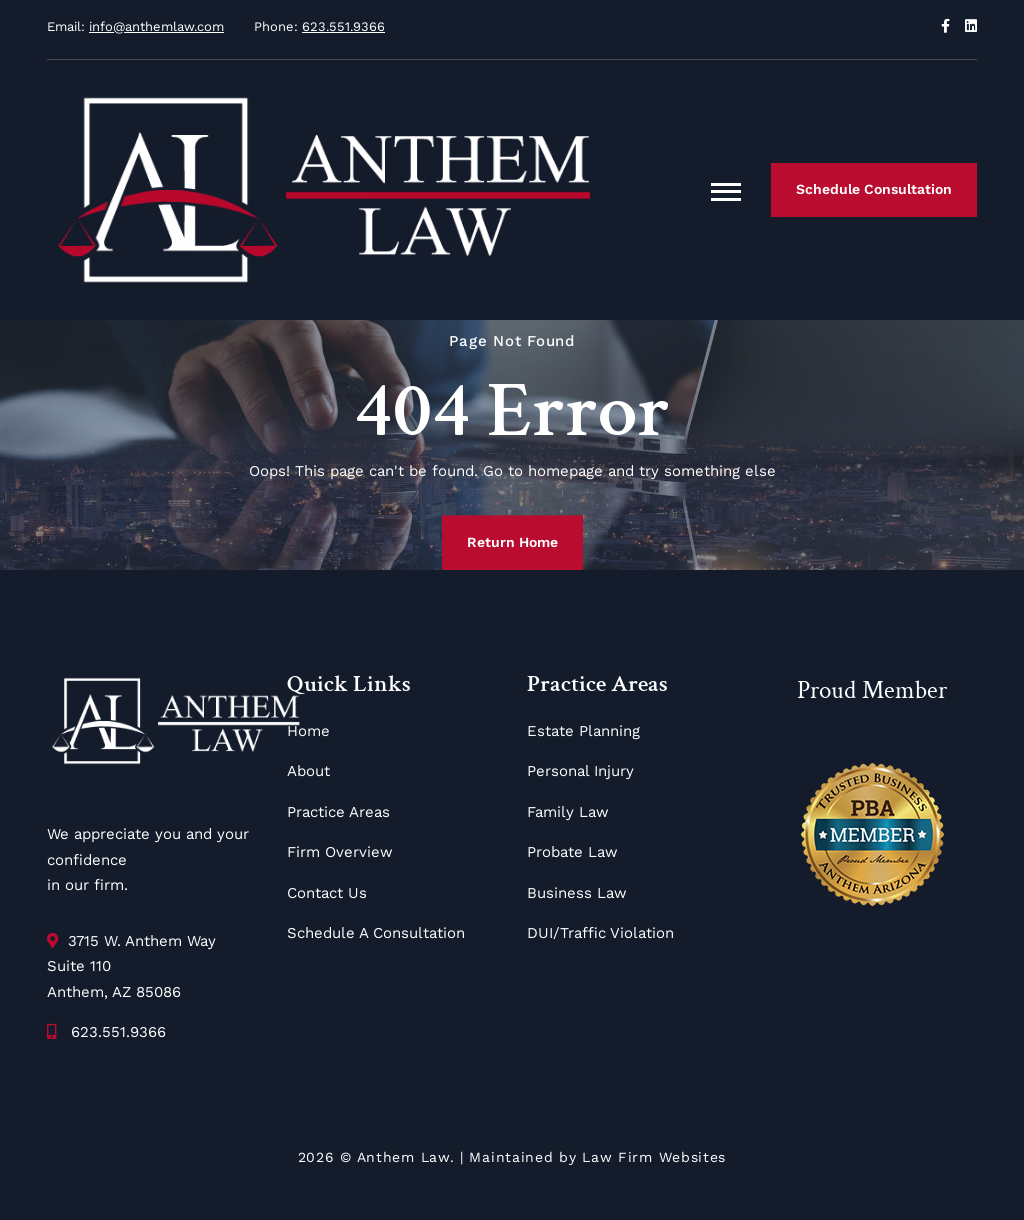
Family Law (568, 812)
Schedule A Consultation (376, 933)
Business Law (577, 893)
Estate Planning (583, 731)
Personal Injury (580, 771)
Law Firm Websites (654, 1157)
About (308, 771)
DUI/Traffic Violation (600, 933)
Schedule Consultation (874, 189)
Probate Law (572, 852)
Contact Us (327, 893)
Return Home (512, 542)
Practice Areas (338, 812)
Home (308, 731)
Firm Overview (340, 852)
